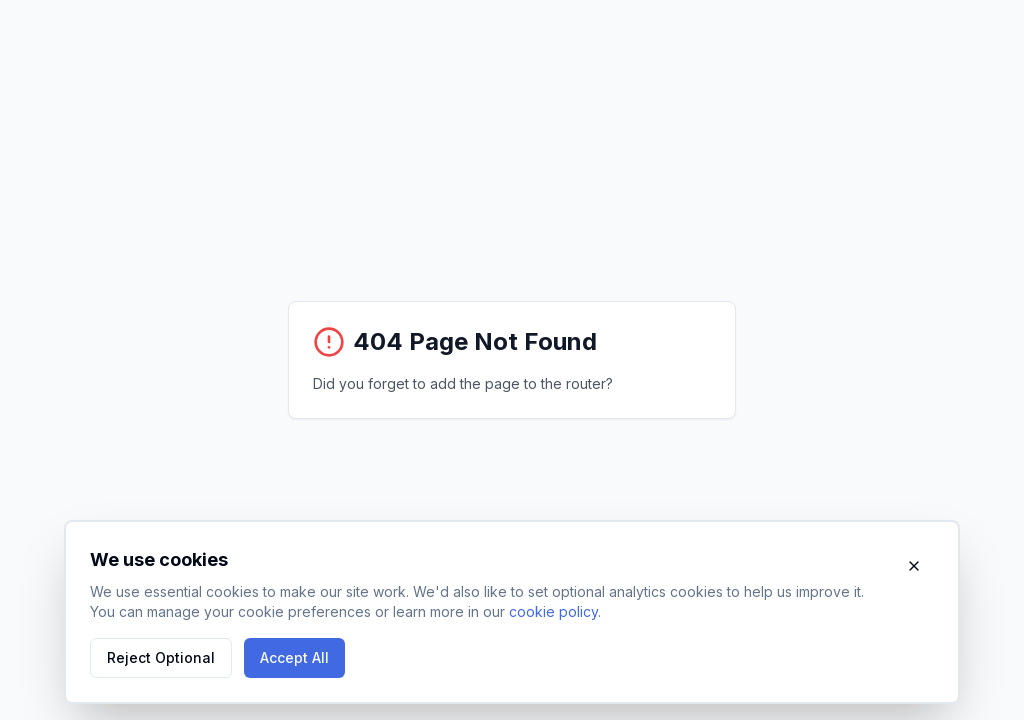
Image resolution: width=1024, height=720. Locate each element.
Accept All (294, 657)
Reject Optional (161, 657)
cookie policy (553, 611)
